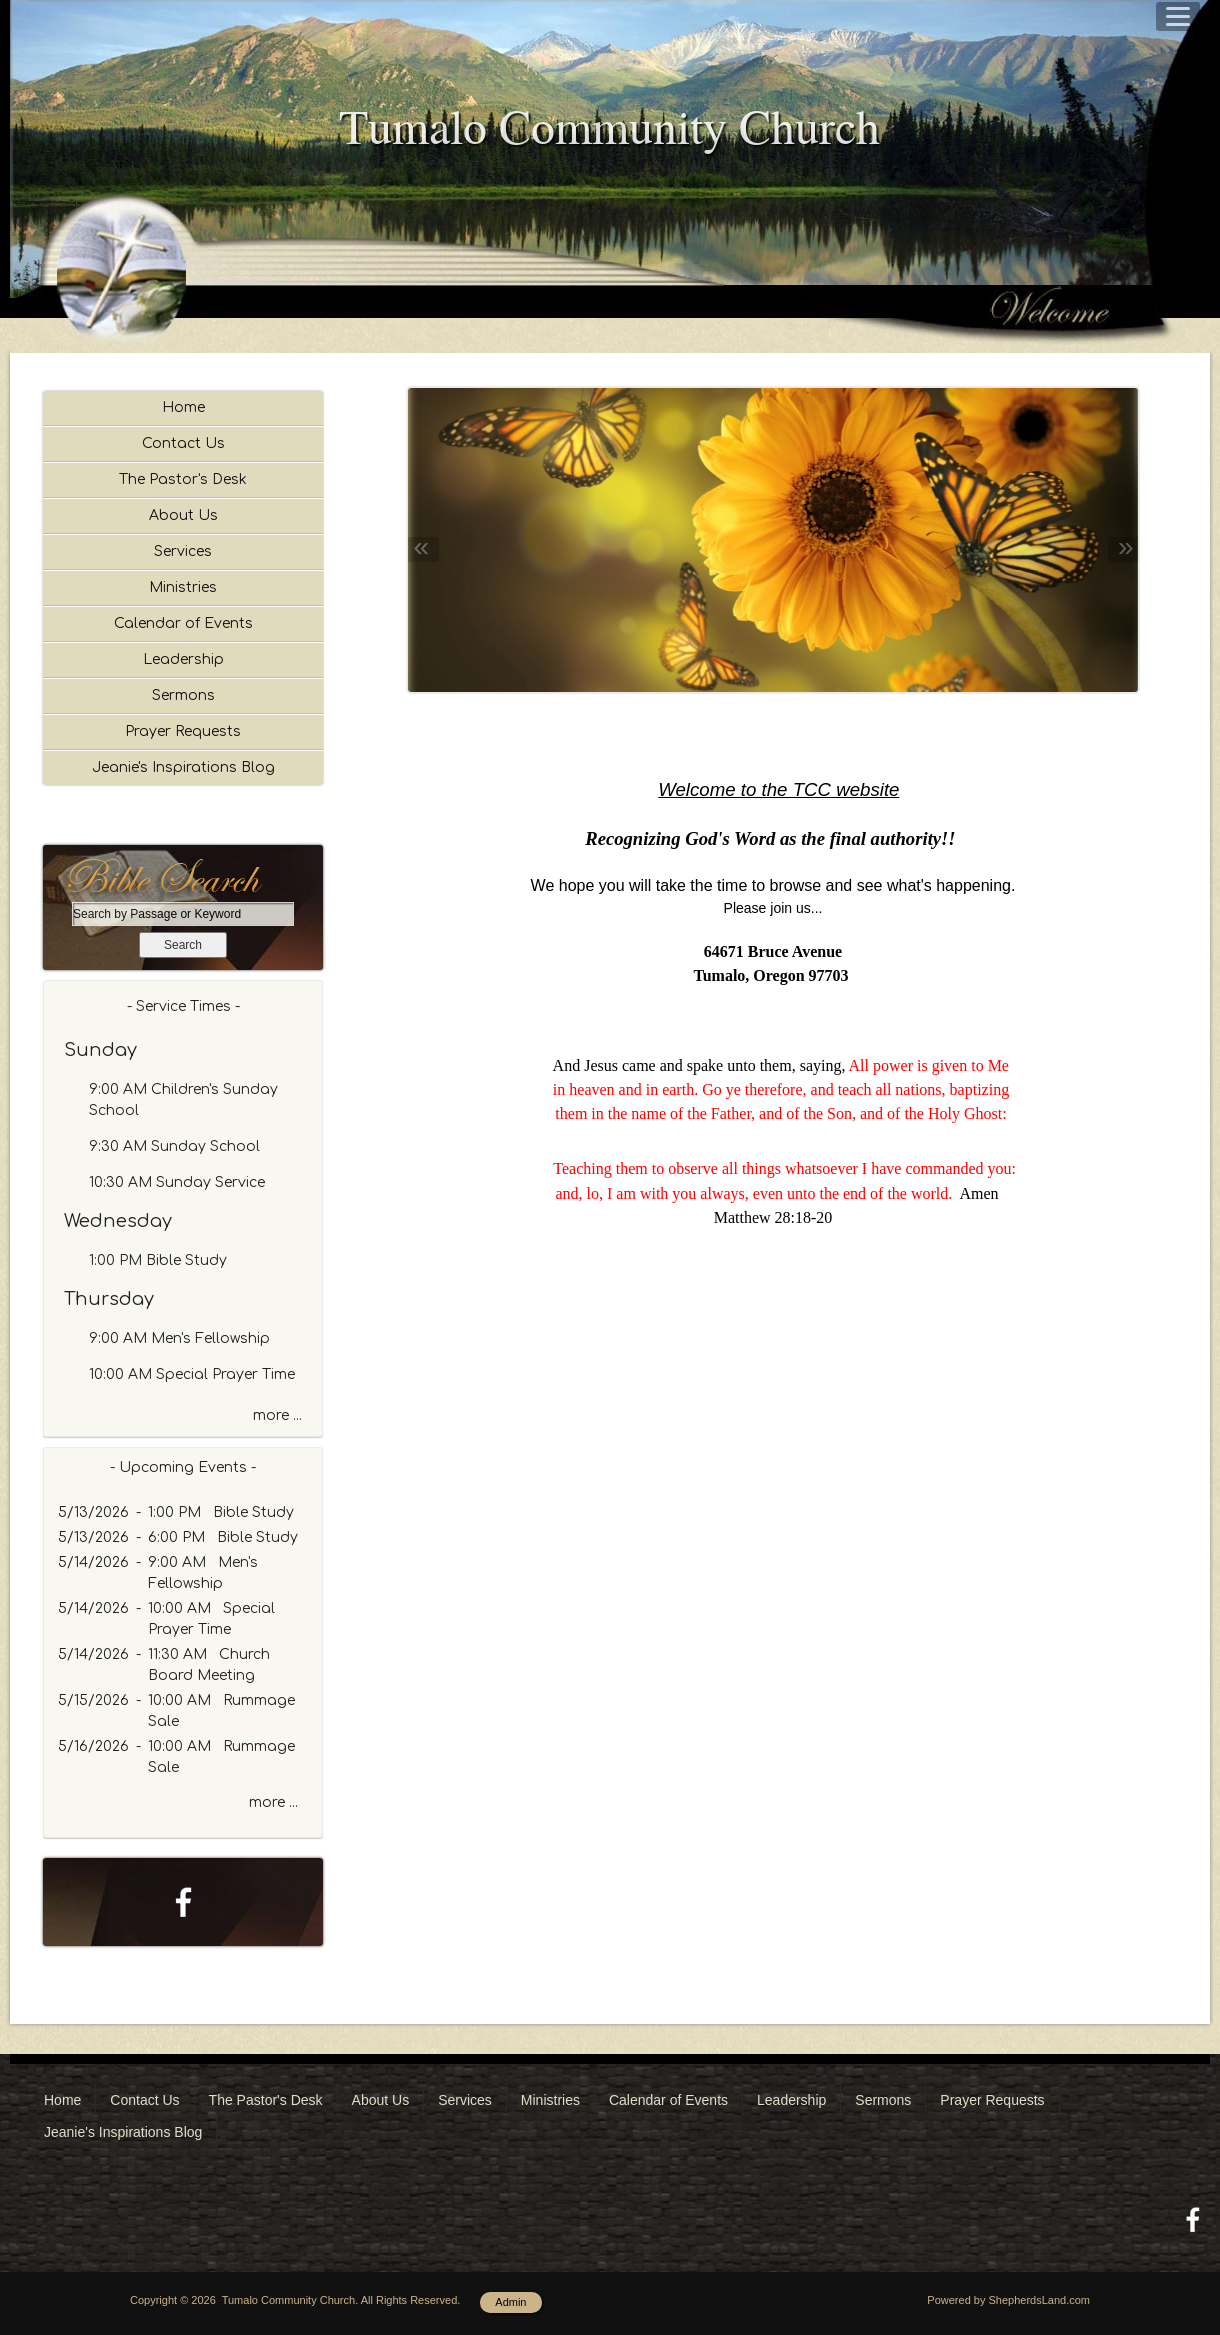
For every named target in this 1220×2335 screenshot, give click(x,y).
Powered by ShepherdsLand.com (1008, 2300)
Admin (510, 2302)
